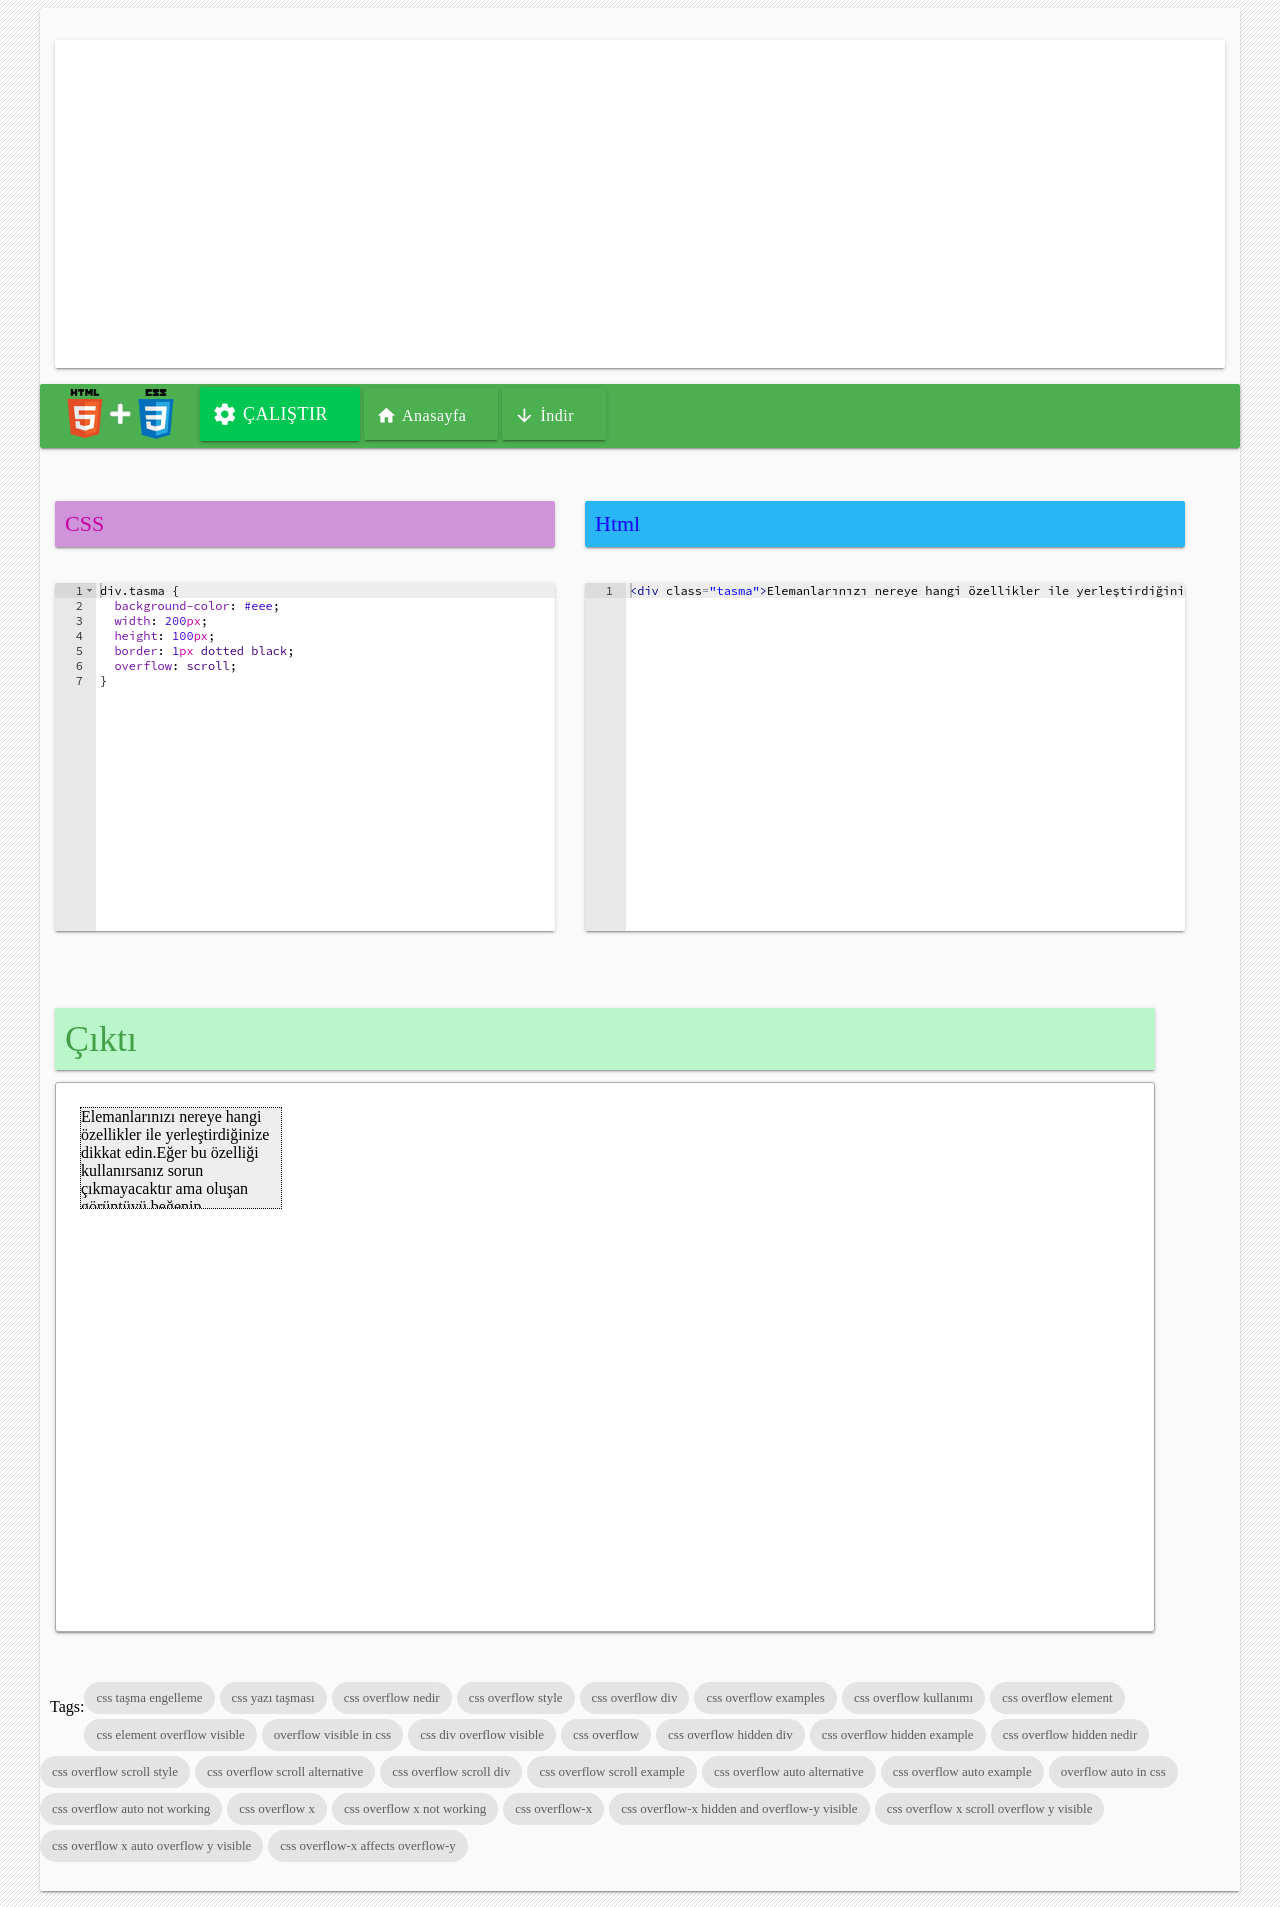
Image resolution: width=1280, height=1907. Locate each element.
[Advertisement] (640, 204)
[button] (89, 590)
